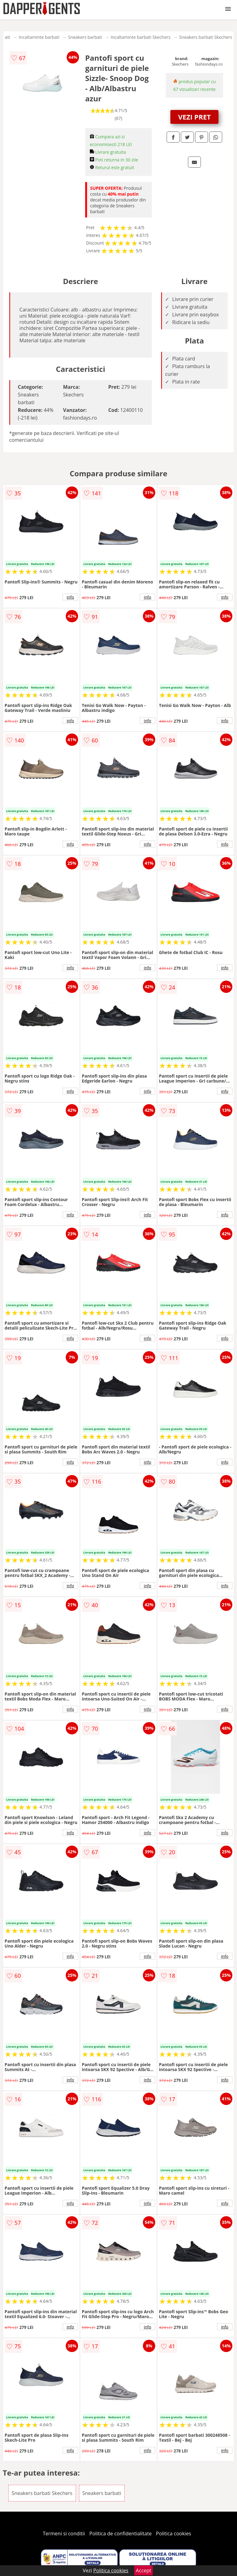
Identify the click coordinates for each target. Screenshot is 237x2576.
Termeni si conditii (64, 2533)
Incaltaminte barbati (39, 37)
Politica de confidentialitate (120, 2533)
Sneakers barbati (85, 37)
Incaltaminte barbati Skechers (141, 37)
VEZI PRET (194, 116)
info (70, 597)
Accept (143, 2570)
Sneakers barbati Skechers (205, 37)
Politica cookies (173, 2533)
